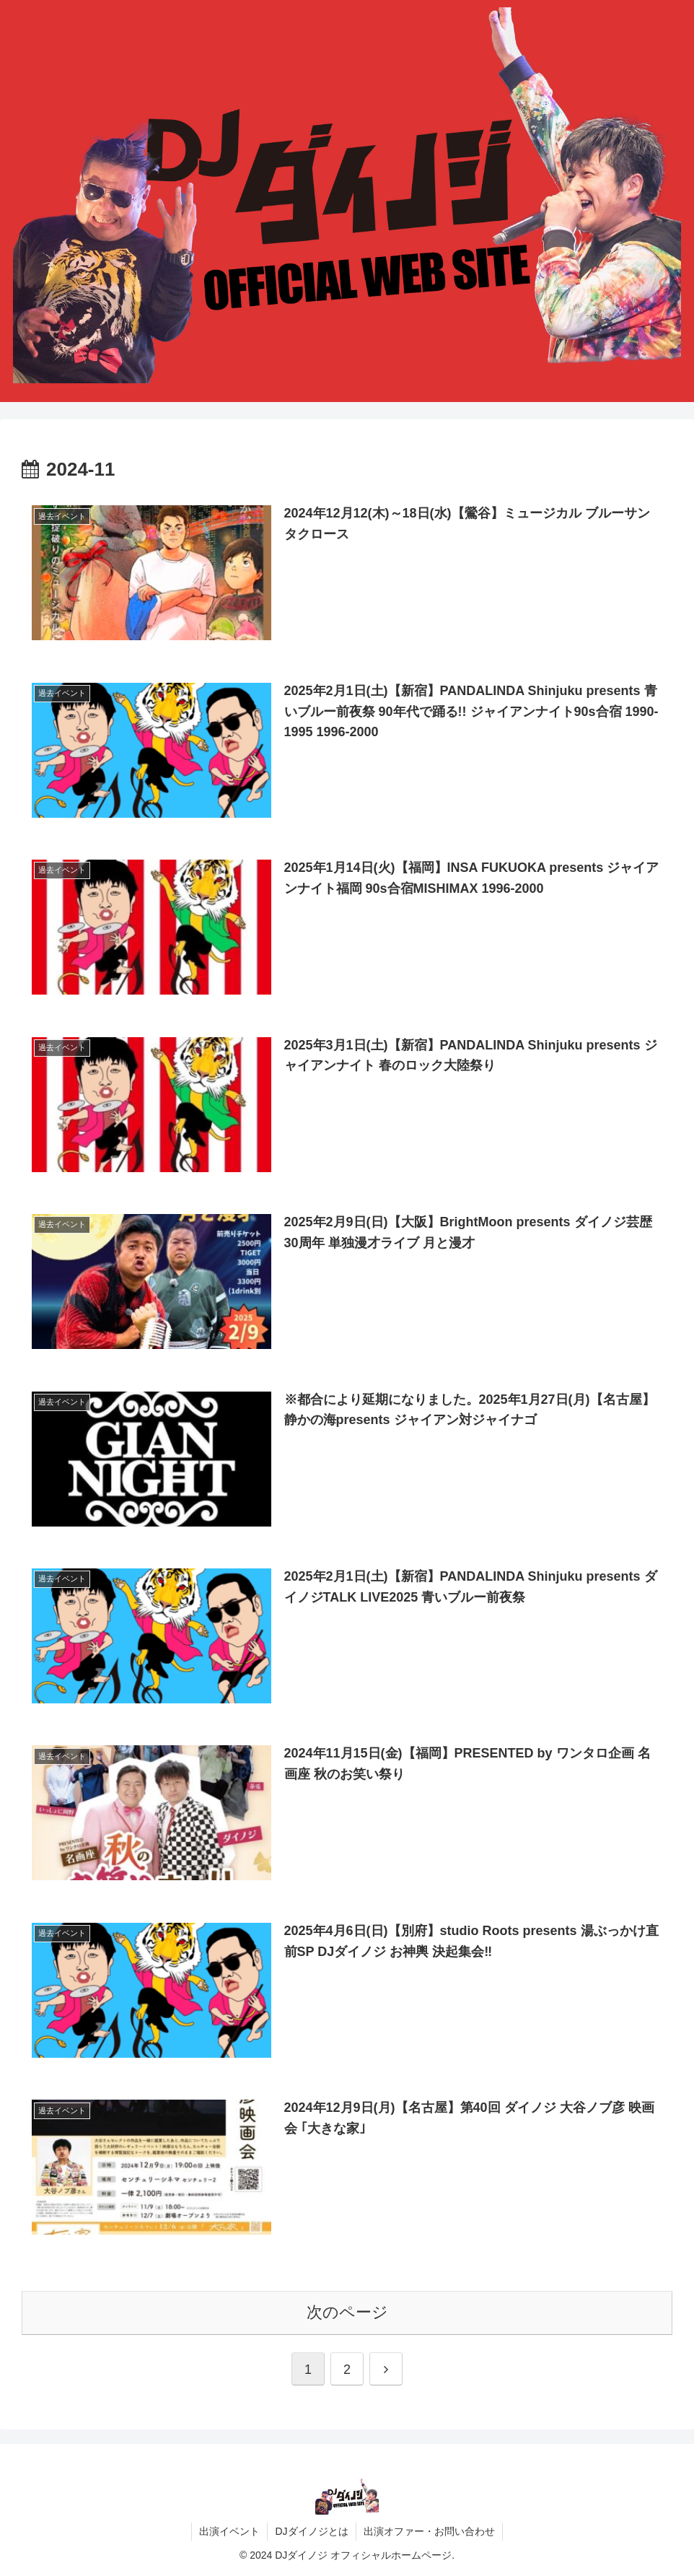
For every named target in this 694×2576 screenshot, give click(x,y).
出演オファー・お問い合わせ (429, 2531)
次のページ (347, 2312)
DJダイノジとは (311, 2531)
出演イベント (229, 2531)
